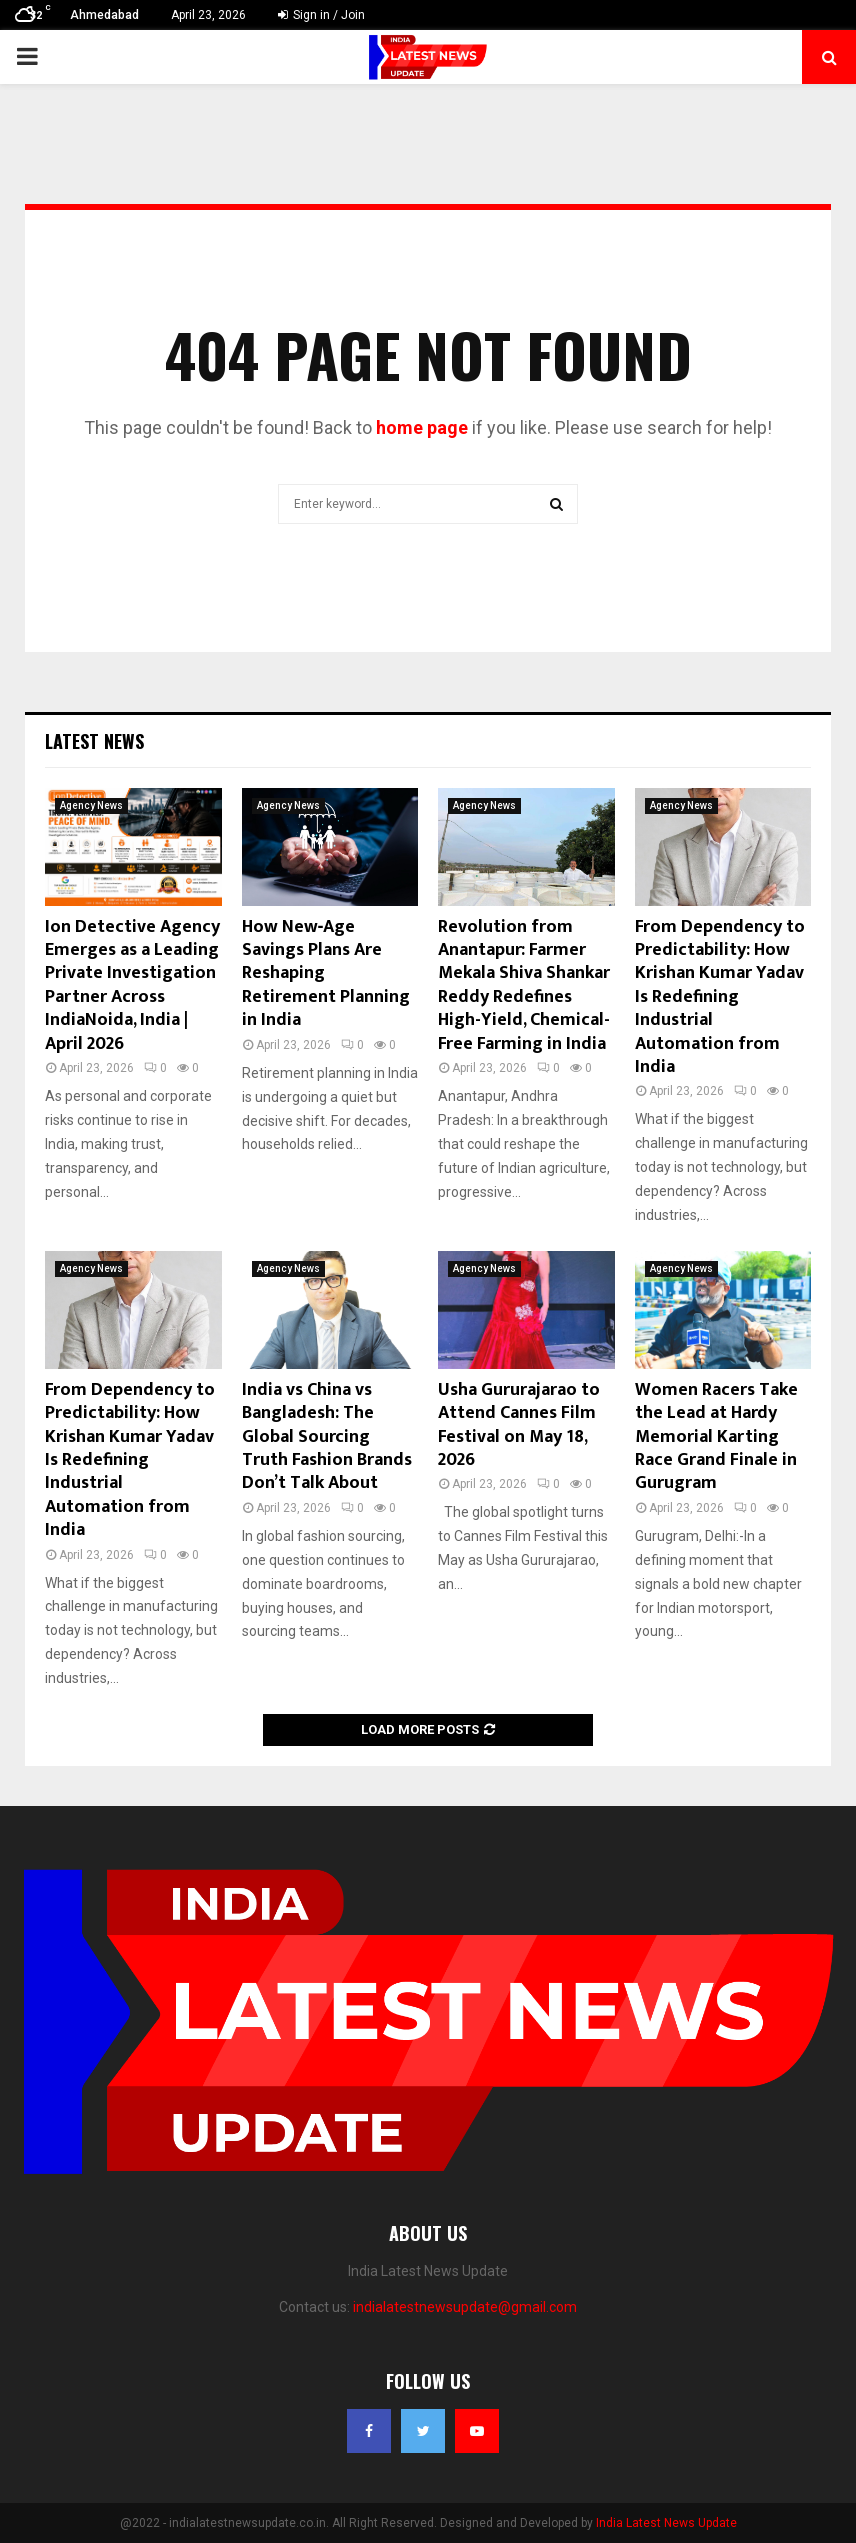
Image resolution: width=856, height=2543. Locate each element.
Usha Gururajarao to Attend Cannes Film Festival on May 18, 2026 (519, 1425)
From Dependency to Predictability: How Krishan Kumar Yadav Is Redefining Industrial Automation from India (720, 997)
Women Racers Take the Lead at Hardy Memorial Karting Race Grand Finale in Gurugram (716, 1437)
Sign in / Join (321, 15)
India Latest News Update (666, 2523)
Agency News (91, 805)
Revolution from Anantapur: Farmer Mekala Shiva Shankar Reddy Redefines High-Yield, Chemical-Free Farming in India (524, 985)
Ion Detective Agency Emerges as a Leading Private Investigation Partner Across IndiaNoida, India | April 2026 (132, 985)
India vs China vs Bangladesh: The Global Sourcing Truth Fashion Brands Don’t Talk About (327, 1437)
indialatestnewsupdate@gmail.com (465, 2307)
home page (422, 427)
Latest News (94, 741)
